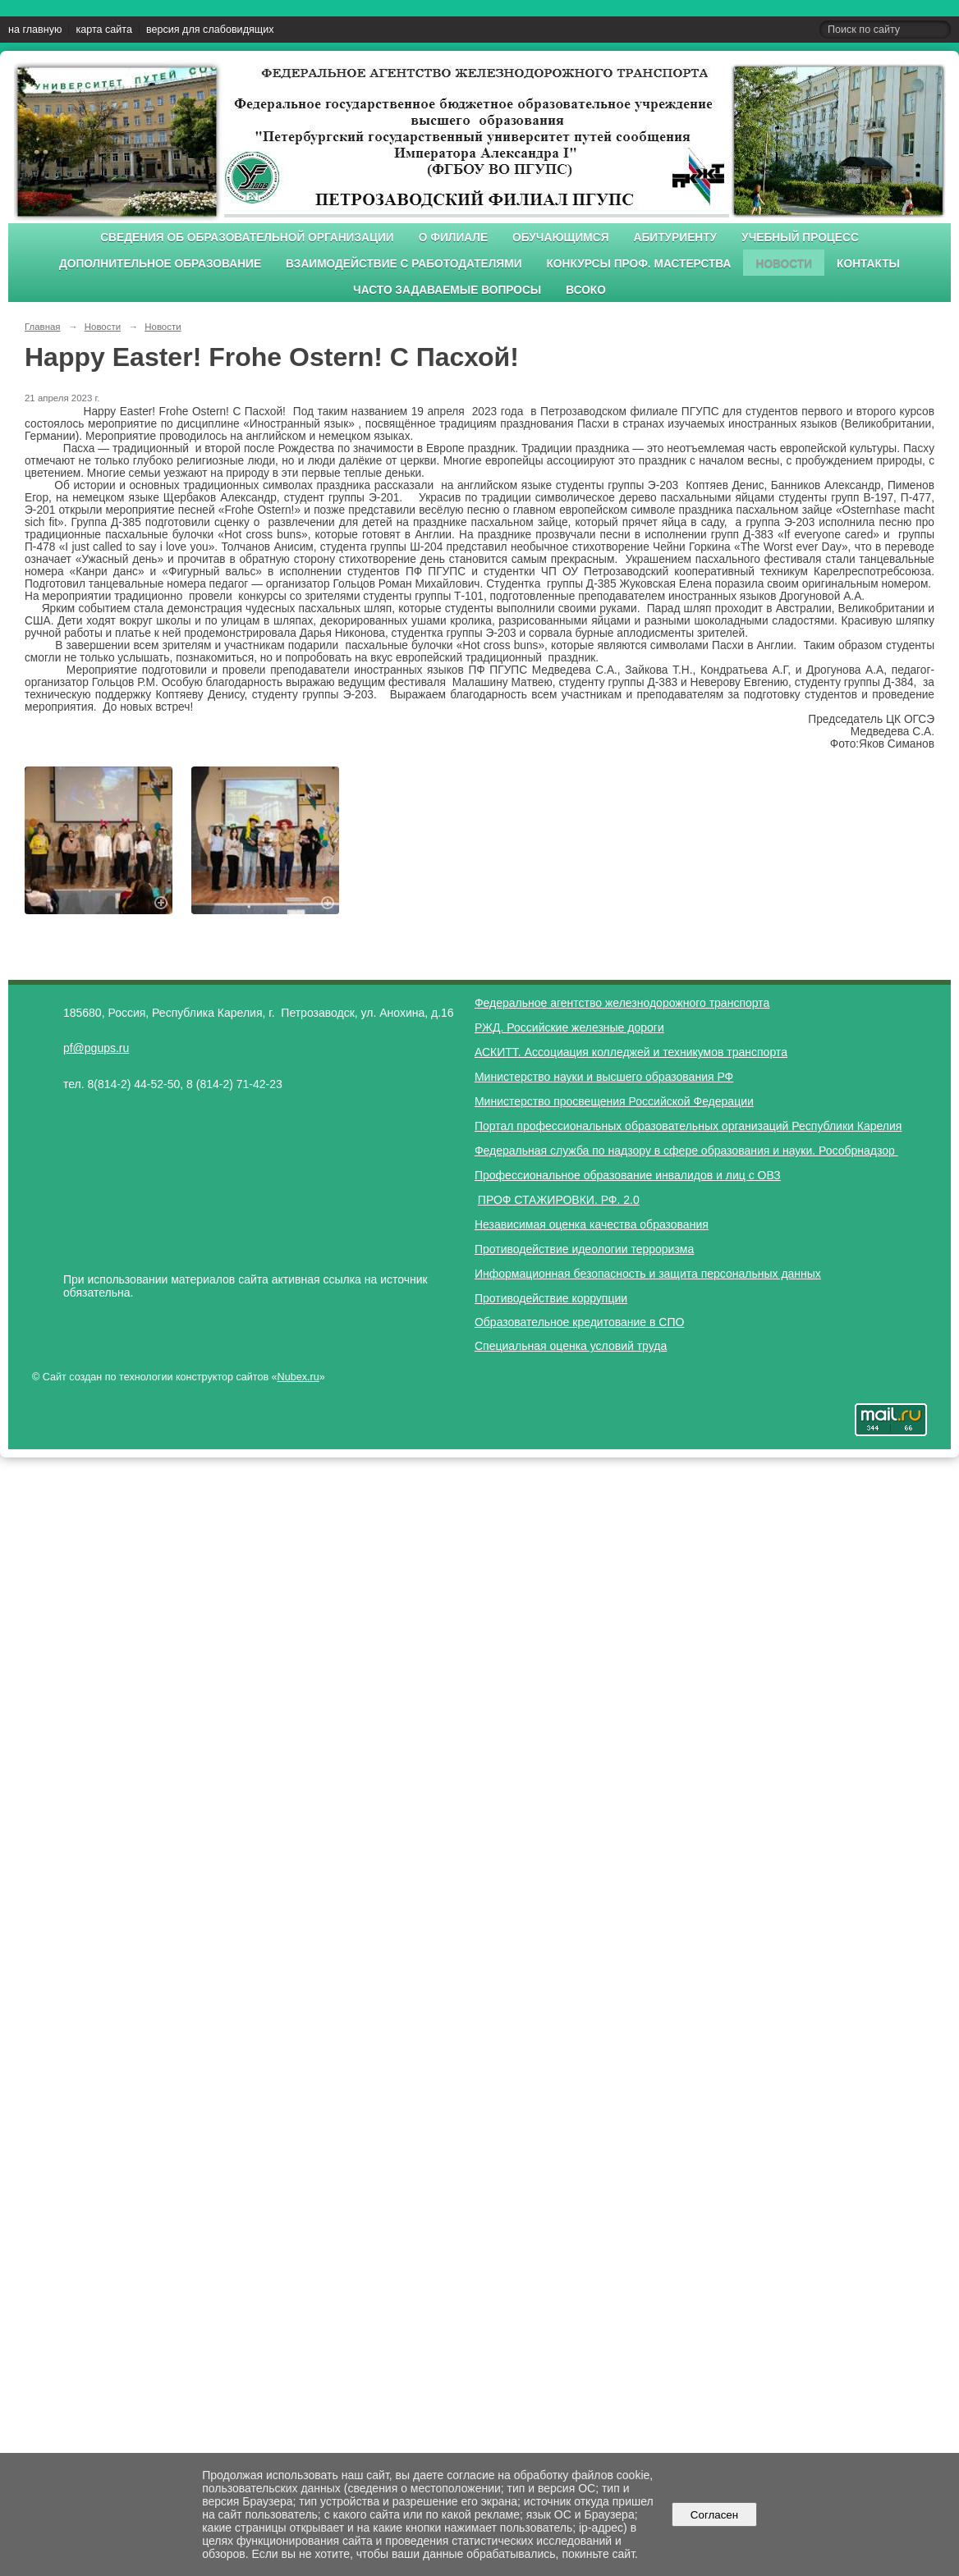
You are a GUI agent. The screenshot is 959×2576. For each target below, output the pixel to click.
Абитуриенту (676, 237)
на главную (35, 29)
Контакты (868, 264)
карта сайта (104, 29)
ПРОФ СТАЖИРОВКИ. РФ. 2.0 (559, 1199)
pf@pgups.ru (96, 1048)
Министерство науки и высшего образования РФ (604, 1076)
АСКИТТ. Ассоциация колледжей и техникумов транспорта (631, 1052)
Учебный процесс (800, 237)
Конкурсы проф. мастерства (639, 264)
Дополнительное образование (160, 264)
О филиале (453, 237)
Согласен (714, 2515)
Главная (43, 327)
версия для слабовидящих (209, 29)
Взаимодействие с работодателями (403, 264)
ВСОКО (586, 290)
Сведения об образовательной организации (247, 237)
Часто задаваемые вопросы (447, 290)
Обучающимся (560, 237)
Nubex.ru (298, 1377)
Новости (783, 264)
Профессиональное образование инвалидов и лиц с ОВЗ (628, 1175)
